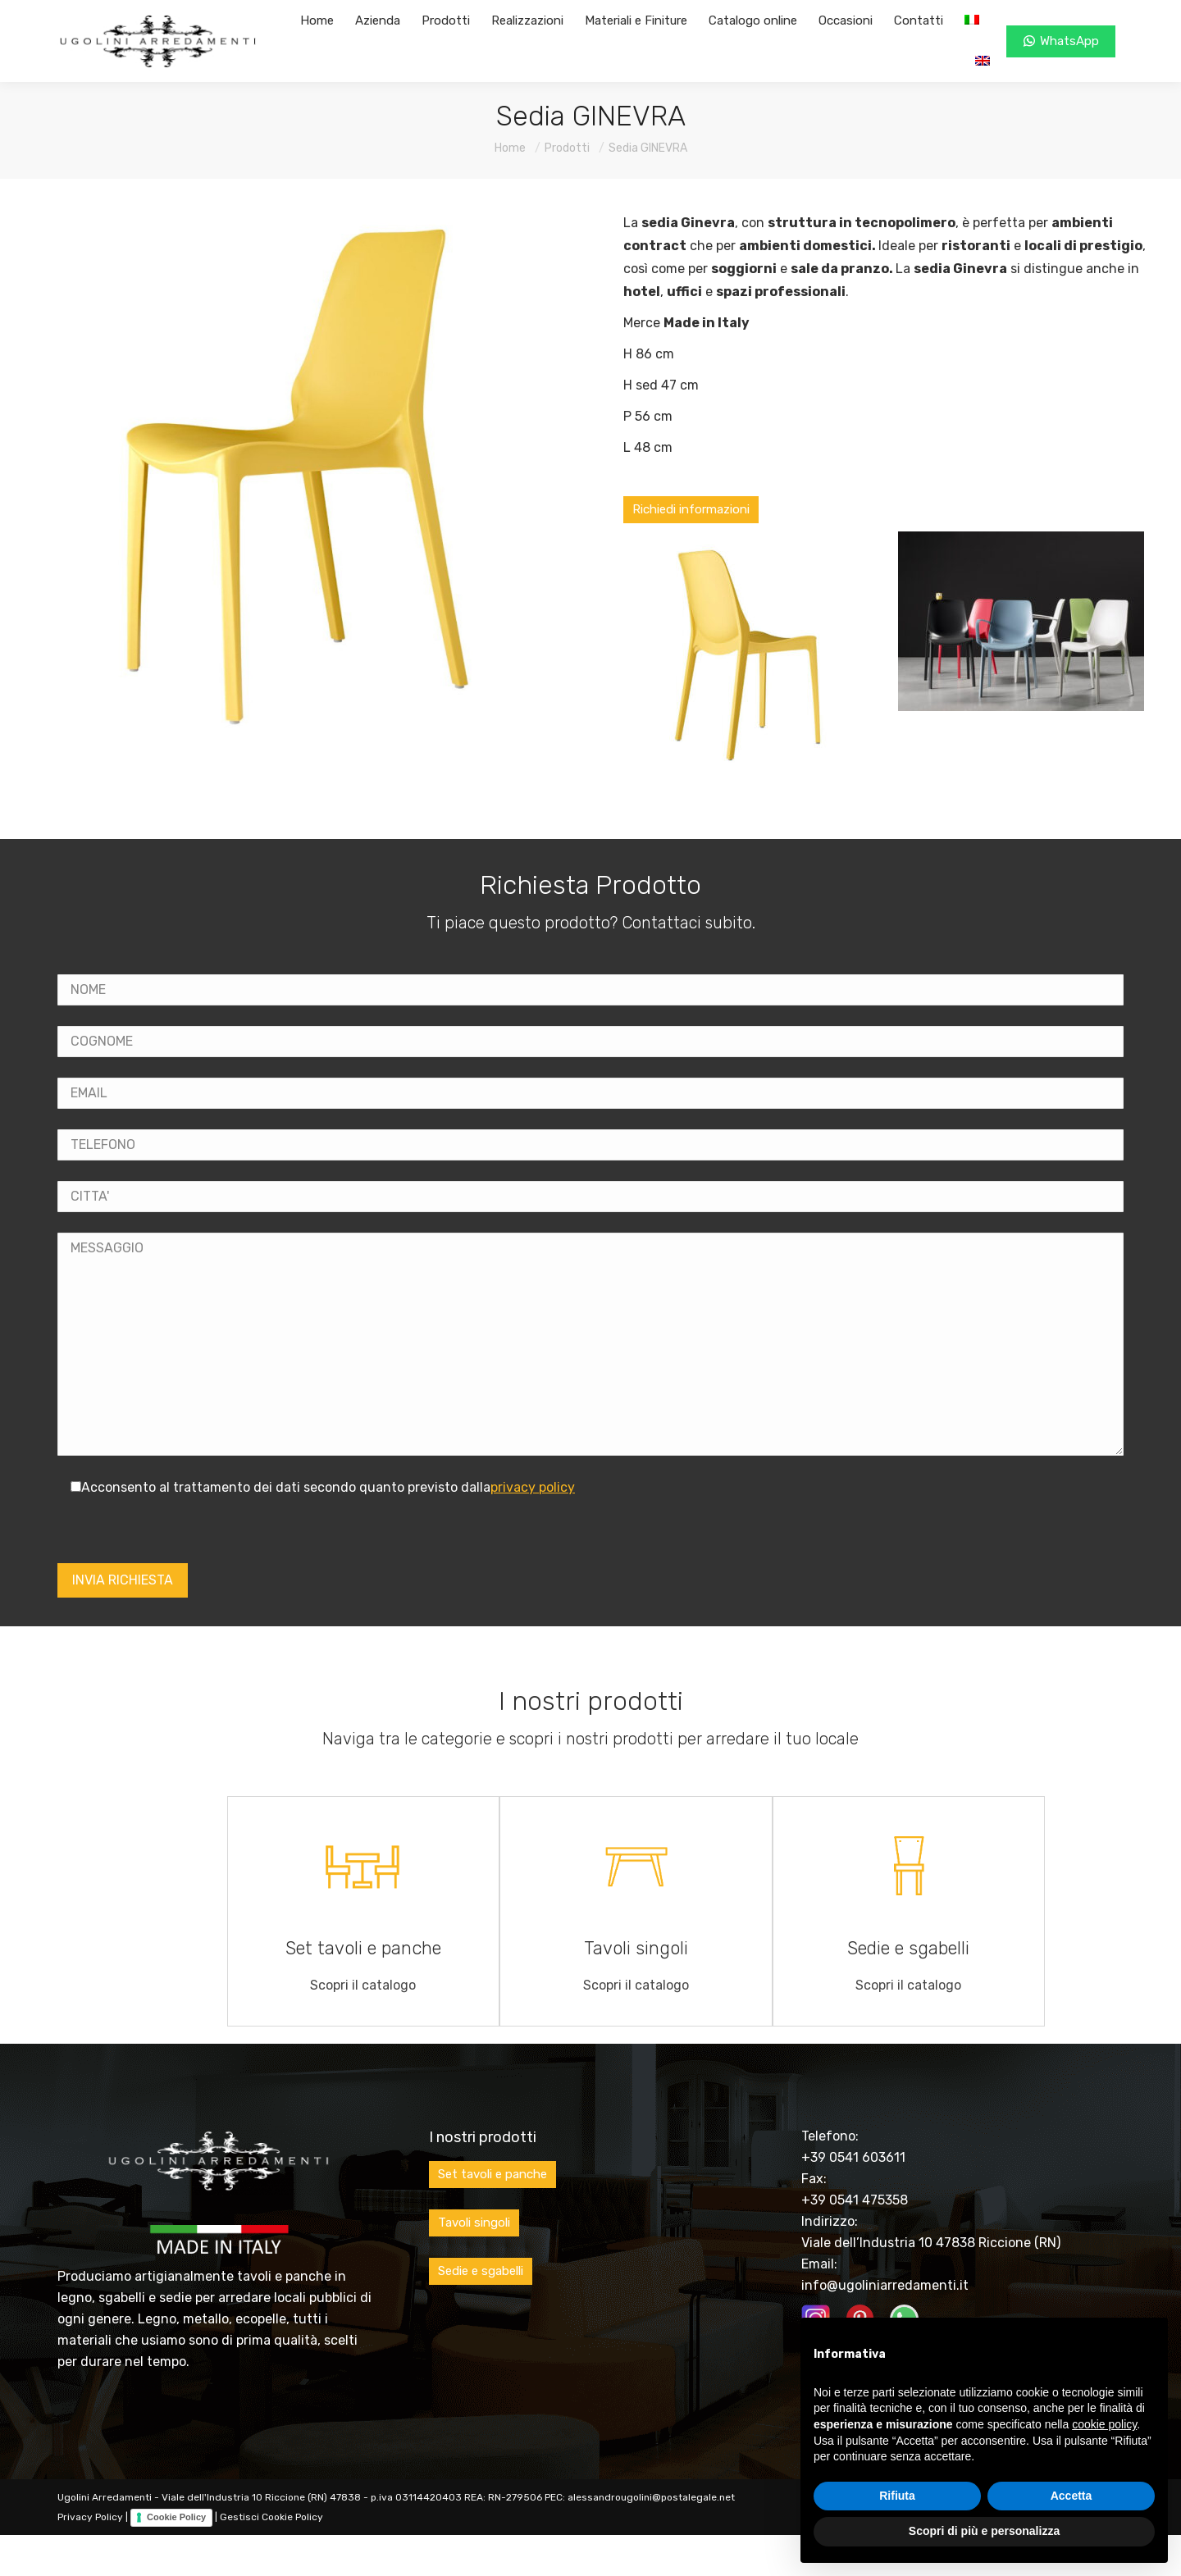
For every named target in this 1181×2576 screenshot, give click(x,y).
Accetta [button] (1071, 2495)
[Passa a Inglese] (982, 62)
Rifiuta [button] (897, 2495)
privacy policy (532, 1487)
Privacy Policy (90, 2517)
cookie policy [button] (1104, 2424)
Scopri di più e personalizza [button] (984, 2530)
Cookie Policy (176, 2517)
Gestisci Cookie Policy (271, 2517)
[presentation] (182, 1531)
